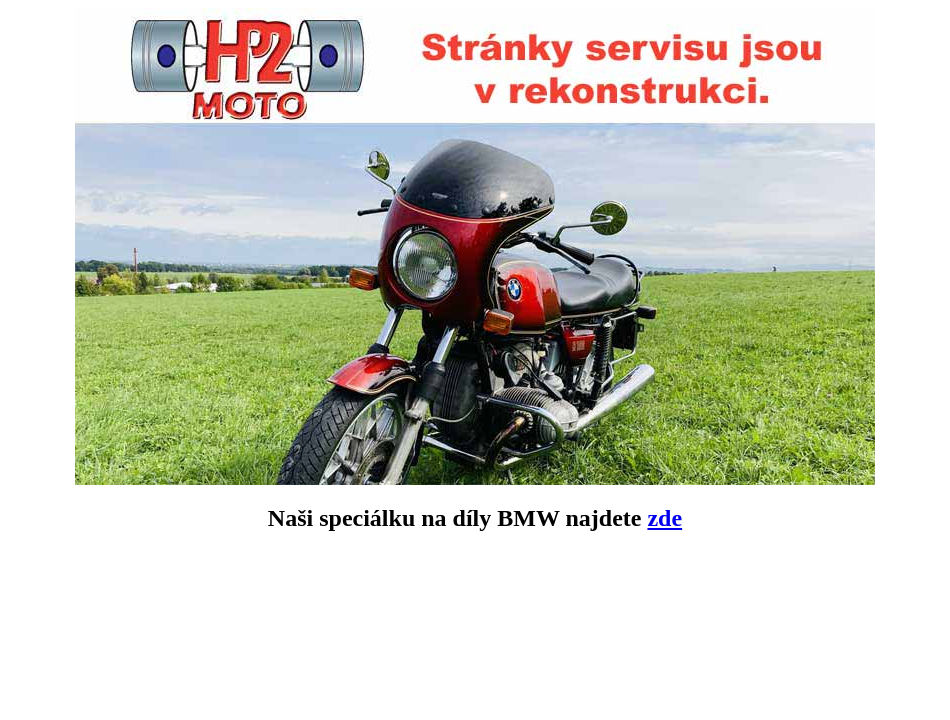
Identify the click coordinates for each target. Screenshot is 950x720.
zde (664, 518)
